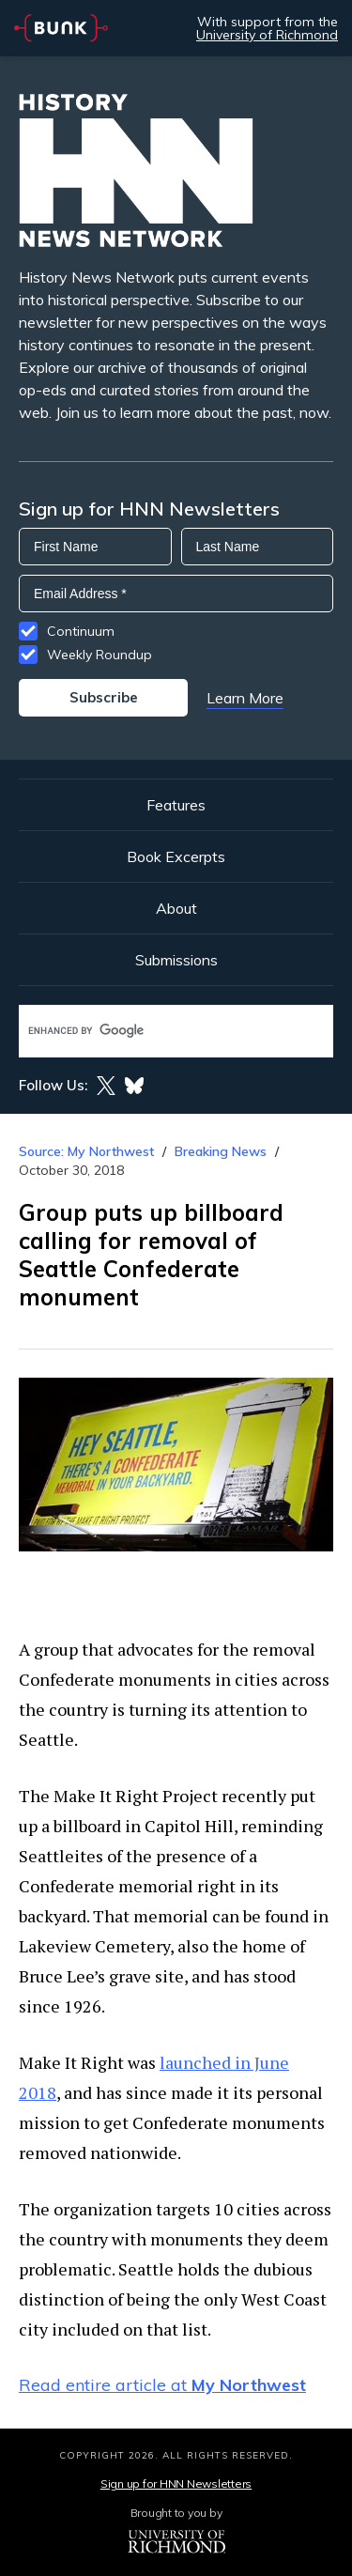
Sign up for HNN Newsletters (176, 2483)
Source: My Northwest (86, 1151)
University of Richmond (267, 34)
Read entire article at (162, 2385)
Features (176, 804)
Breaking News (221, 1151)
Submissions (176, 959)
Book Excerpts (176, 856)
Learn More (245, 697)
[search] (156, 1031)
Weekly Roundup (99, 654)
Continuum (81, 631)
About (176, 908)
